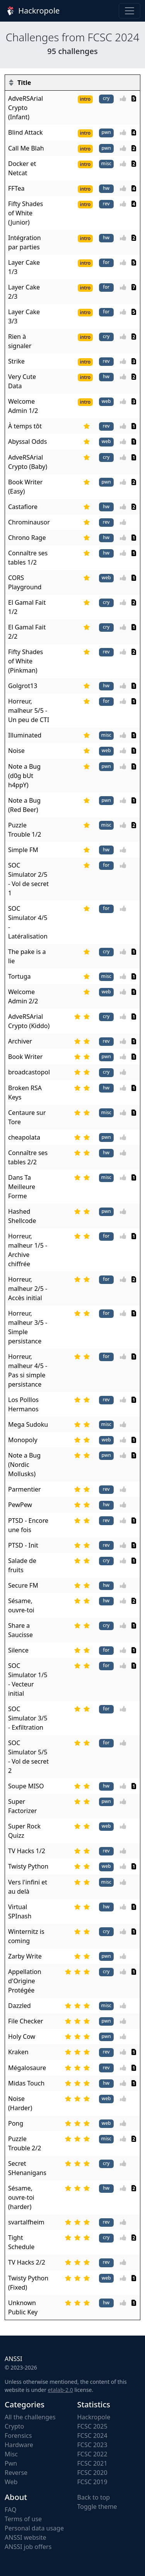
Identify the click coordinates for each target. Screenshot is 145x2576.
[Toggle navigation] (129, 11)
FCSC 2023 (92, 2445)
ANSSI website (25, 2537)
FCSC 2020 (92, 2472)
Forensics (18, 2435)
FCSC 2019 (92, 2482)
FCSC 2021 (92, 2463)
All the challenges (30, 2417)
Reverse (16, 2472)
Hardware (19, 2445)
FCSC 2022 (92, 2454)
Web (11, 2482)
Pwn (11, 2463)
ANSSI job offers (28, 2546)
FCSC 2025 (92, 2426)
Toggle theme (97, 2506)
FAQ (10, 2509)
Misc (11, 2454)
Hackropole (32, 11)
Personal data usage (34, 2528)
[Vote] (125, 98)
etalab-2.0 (60, 2389)
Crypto (14, 2426)
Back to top (93, 2497)
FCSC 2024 (92, 2435)
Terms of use (23, 2519)
